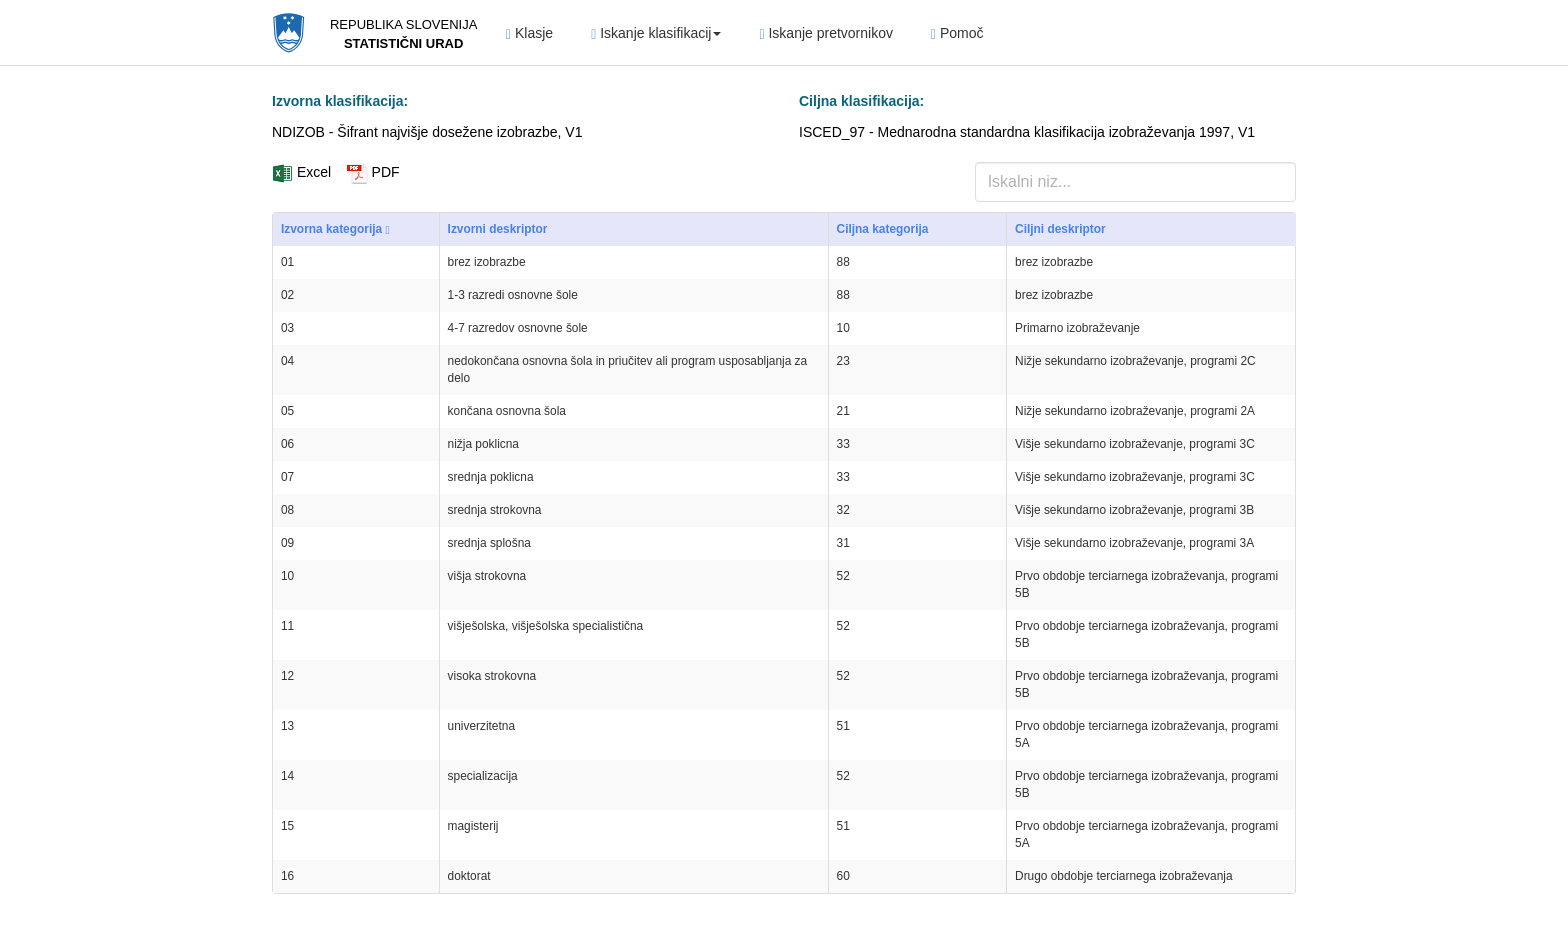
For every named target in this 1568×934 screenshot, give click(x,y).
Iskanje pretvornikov (826, 33)
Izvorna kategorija (335, 229)
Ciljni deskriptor (1060, 229)
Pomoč (957, 33)
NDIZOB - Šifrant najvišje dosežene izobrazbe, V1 (427, 132)
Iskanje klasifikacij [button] (656, 33)
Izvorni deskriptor (498, 229)
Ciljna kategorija (883, 229)
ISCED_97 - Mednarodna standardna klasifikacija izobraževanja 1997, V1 (1027, 132)
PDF (373, 172)
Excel (301, 172)
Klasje (529, 33)
